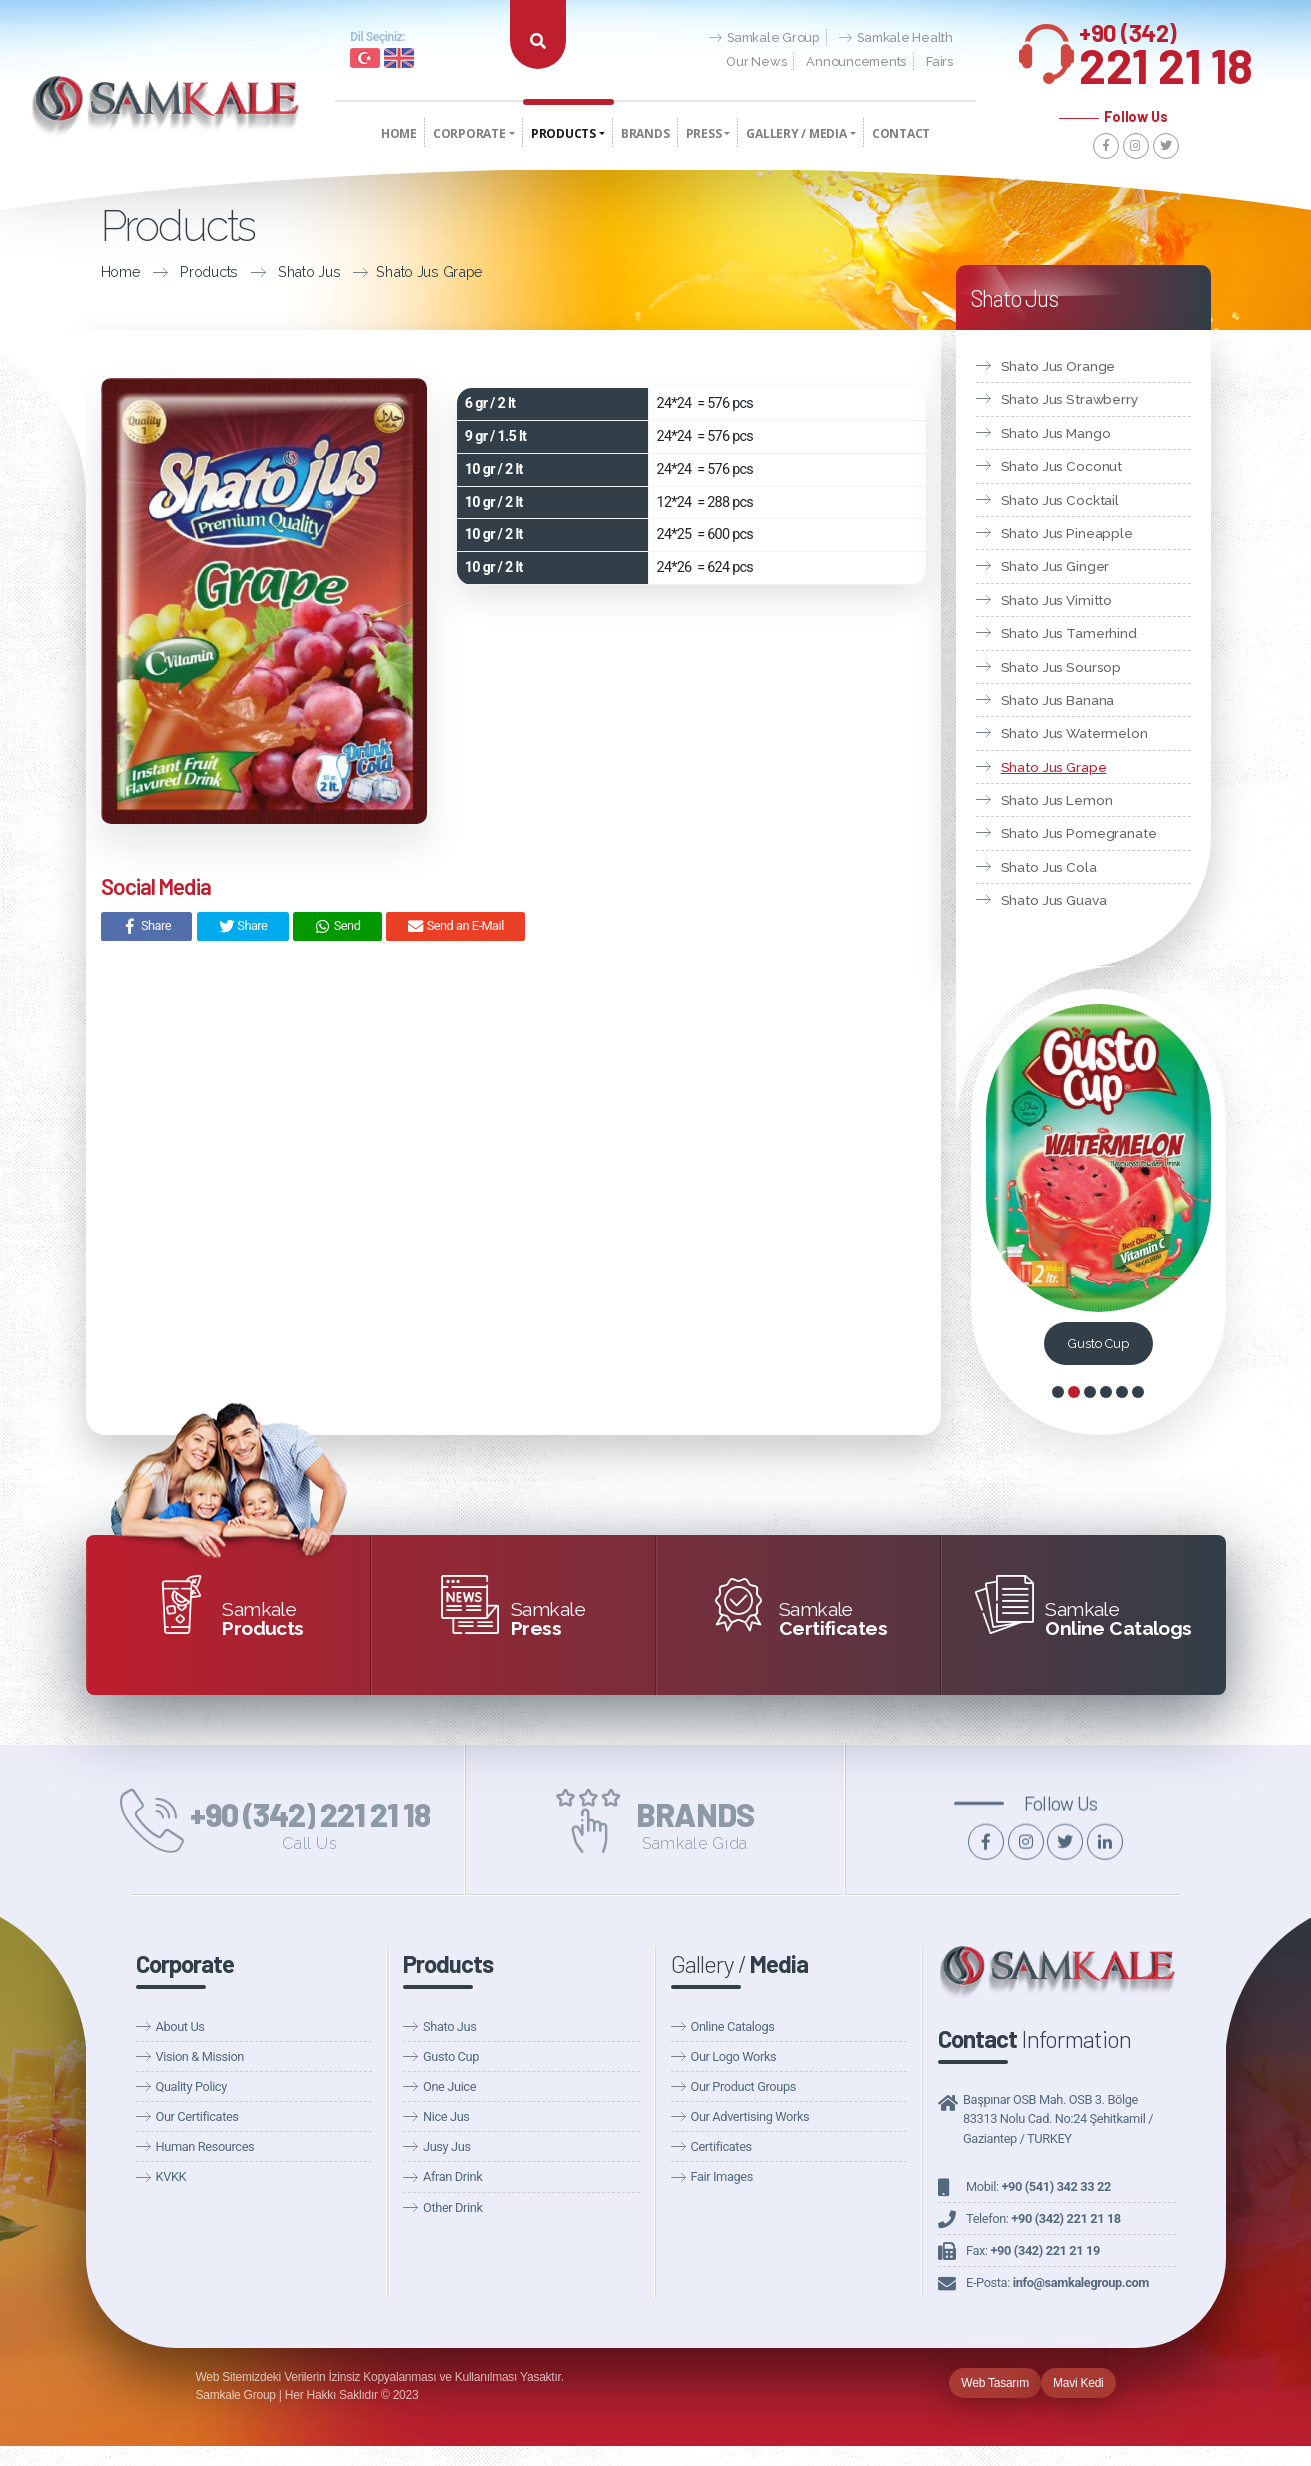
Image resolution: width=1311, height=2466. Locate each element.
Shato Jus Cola (1049, 867)
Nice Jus (446, 2116)
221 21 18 (1166, 49)
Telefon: (1043, 2218)
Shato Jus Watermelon (1074, 733)
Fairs (939, 61)
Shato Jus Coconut (1062, 466)
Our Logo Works (734, 2056)
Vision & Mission (200, 2056)
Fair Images (722, 2176)
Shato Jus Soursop (1061, 667)
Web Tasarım (995, 2383)
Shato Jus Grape (429, 271)
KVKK (171, 2176)
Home (121, 271)
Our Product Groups (743, 2086)
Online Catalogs (733, 2026)
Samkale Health (896, 38)
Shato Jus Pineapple (1067, 533)
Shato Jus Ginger (1055, 566)
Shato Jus (309, 271)
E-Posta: (1057, 2282)
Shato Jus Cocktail (1060, 500)
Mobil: (1038, 2186)
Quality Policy (191, 2086)
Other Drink (453, 2207)
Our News (756, 61)
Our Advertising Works (750, 2116)
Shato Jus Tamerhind (1069, 633)
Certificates (721, 2146)
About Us (180, 2026)
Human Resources (205, 2146)
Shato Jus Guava (1054, 900)
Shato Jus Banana (1058, 700)
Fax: (1033, 2250)
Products (209, 271)
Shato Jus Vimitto (1057, 600)
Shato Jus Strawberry (1069, 399)
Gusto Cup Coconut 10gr (1098, 1343)
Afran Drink (452, 2176)
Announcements (856, 61)
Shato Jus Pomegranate (1079, 833)
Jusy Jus (447, 2146)
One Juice (449, 2086)
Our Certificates (197, 2116)
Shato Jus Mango (1056, 433)
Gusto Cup (451, 2056)
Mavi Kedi (1078, 2383)
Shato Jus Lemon (1057, 800)
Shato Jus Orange (1058, 366)
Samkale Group (764, 38)
